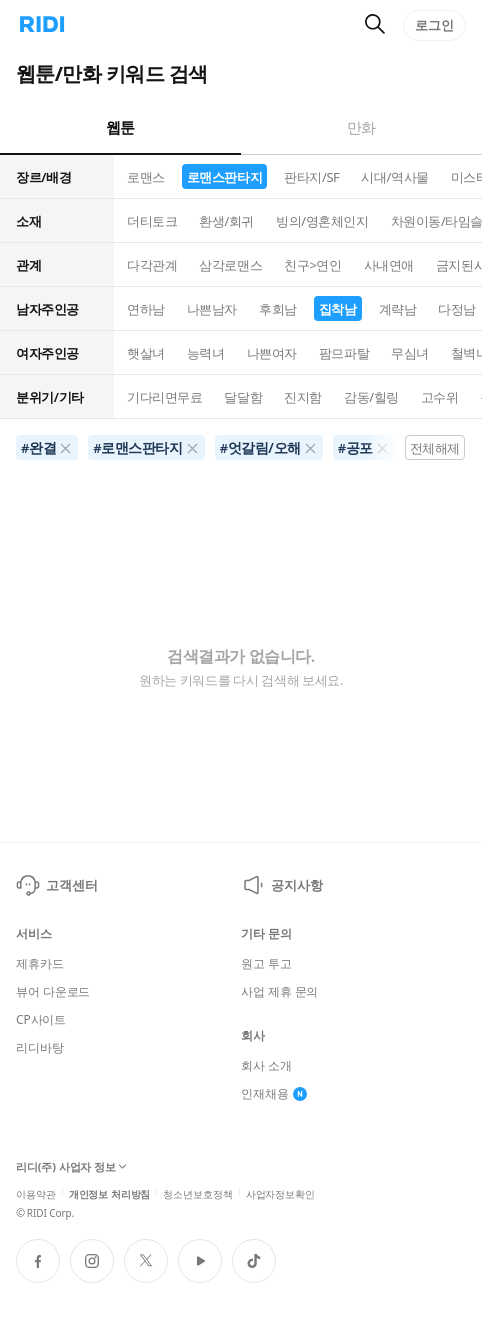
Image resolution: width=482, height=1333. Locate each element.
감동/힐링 (371, 397)
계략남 (398, 309)
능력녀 (206, 353)
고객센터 (56, 885)
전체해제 (435, 448)
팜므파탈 (344, 353)
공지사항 (281, 885)
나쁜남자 (212, 309)
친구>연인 (312, 265)
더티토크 (152, 221)
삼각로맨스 (230, 265)
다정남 (457, 309)
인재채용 (274, 1094)
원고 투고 (266, 964)
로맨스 (146, 177)
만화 (361, 127)
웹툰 (120, 127)
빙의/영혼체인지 (322, 221)
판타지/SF (311, 177)
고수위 (440, 397)
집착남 (338, 309)
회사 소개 (266, 1066)
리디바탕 (40, 1048)
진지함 (303, 397)
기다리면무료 (164, 397)
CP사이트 (41, 1020)
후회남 (278, 309)
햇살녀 (146, 353)
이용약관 (36, 1192)
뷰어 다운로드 (53, 992)
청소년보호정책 (197, 1192)
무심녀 (410, 353)
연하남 (146, 309)
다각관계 (152, 265)
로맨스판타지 (224, 177)
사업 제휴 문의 (279, 992)
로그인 (434, 25)
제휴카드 (40, 964)
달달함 (243, 397)
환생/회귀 (226, 221)
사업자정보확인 (280, 1192)
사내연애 (389, 265)
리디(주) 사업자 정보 (71, 1167)
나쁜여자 (272, 353)
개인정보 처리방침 (110, 1192)
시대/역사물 (394, 177)
